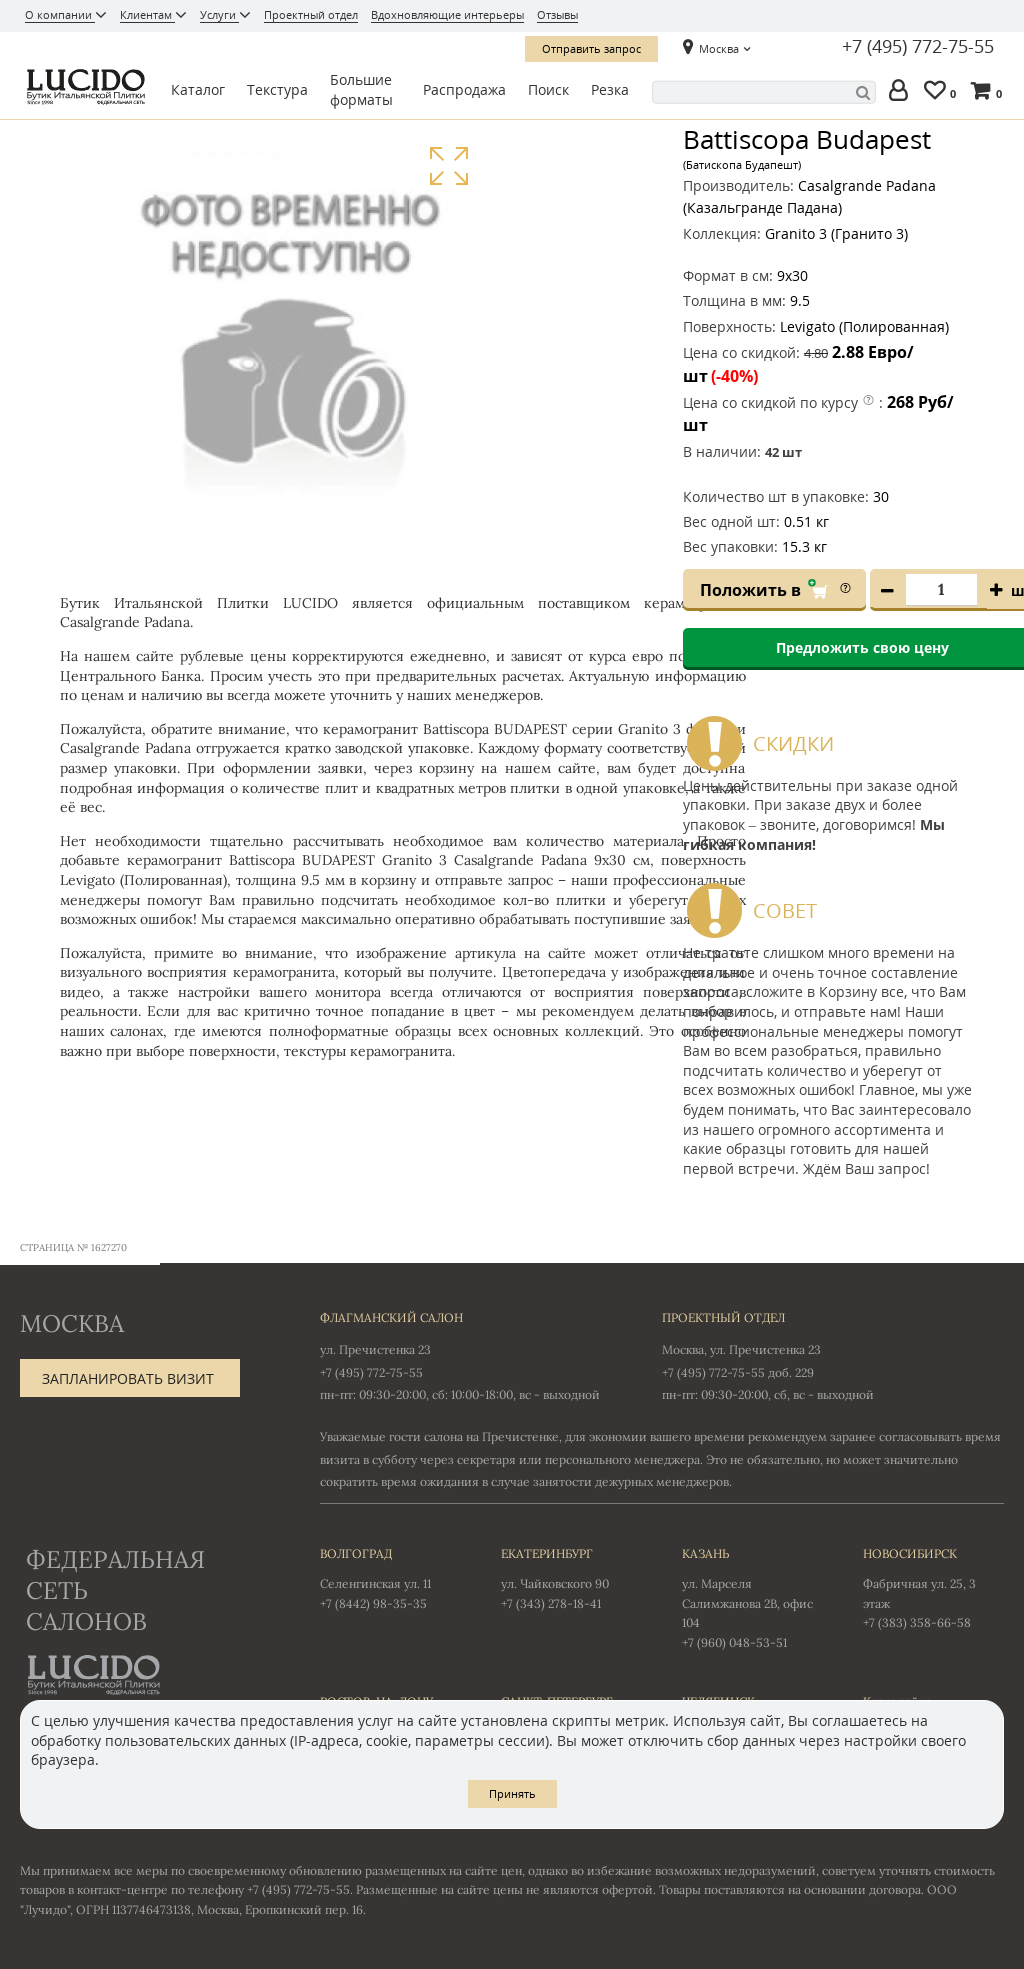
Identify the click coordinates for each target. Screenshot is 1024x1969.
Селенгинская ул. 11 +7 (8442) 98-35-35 (390, 1577)
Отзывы (557, 14)
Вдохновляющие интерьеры (447, 14)
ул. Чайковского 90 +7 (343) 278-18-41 (571, 1577)
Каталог (198, 89)
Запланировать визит (128, 1378)
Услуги (219, 14)
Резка (610, 89)
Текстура (277, 89)
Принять (512, 1793)
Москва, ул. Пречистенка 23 (741, 1349)
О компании (60, 14)
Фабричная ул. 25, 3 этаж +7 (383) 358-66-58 (933, 1587)
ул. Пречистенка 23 (375, 1349)
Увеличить (448, 166)
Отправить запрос (591, 48)
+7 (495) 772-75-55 (918, 47)
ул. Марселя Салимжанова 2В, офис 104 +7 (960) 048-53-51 (752, 1596)
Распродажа (464, 89)
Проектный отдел (311, 14)
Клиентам (147, 14)
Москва (719, 48)
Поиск (548, 89)
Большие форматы (361, 90)
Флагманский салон (391, 1317)
